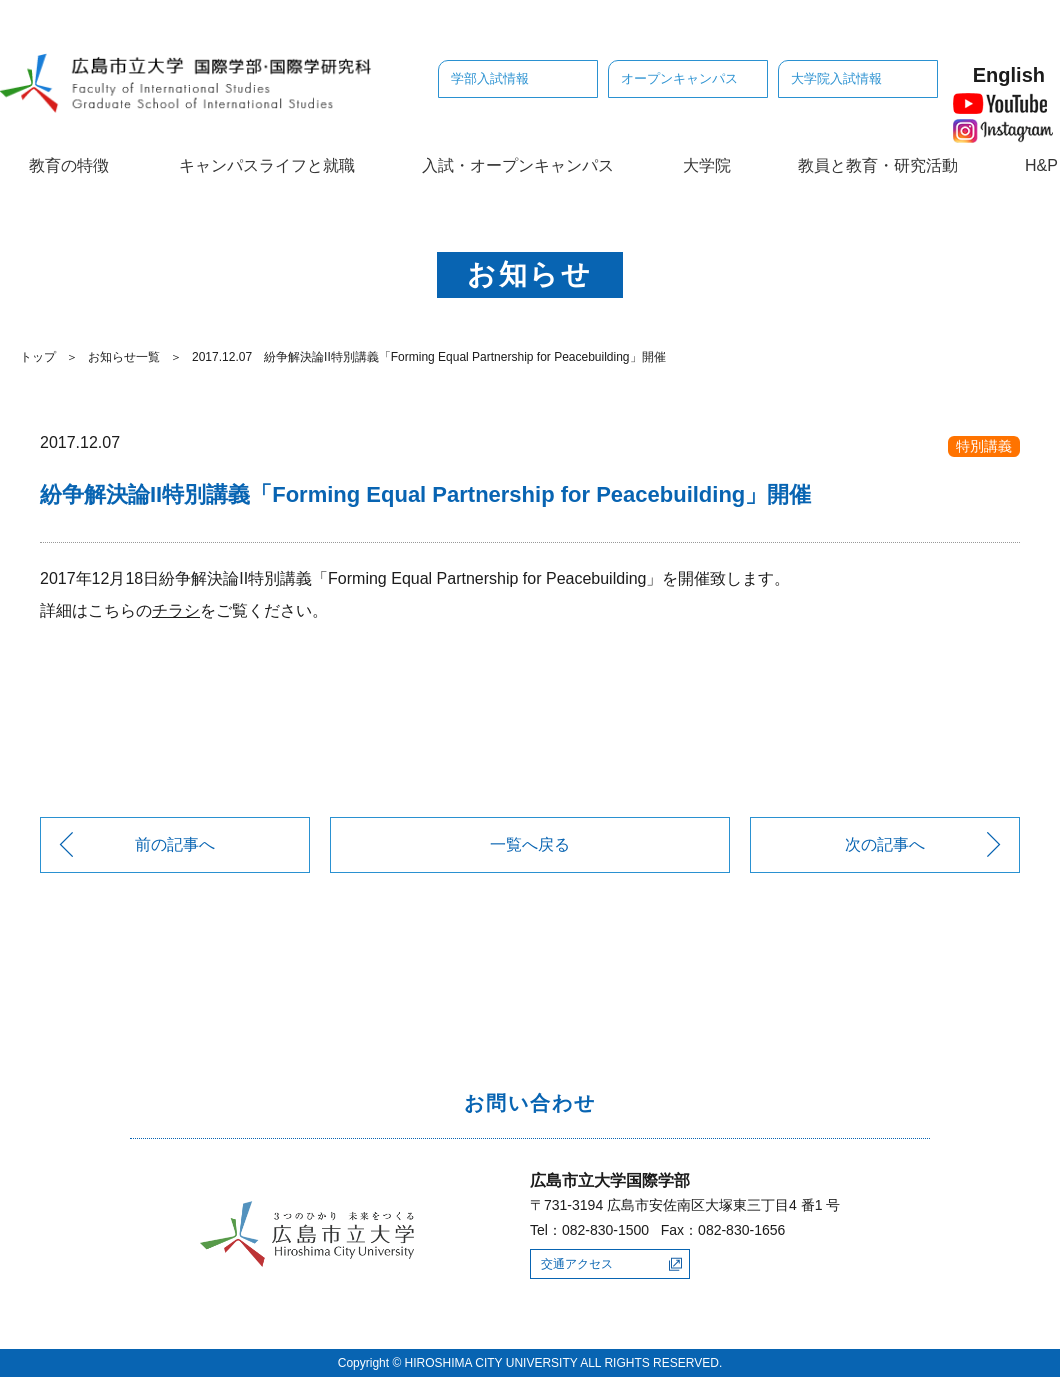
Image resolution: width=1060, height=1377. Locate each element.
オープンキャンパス (679, 78)
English (1009, 75)
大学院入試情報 (836, 78)
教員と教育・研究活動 (878, 165)
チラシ (176, 610)
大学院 (707, 165)
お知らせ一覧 (124, 357)
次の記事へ (885, 844)
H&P (1041, 165)
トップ (38, 357)
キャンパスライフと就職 (267, 165)
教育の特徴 (69, 165)
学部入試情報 (490, 78)
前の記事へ (175, 844)
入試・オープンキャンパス (518, 165)
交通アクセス (577, 1264)
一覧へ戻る (530, 844)
